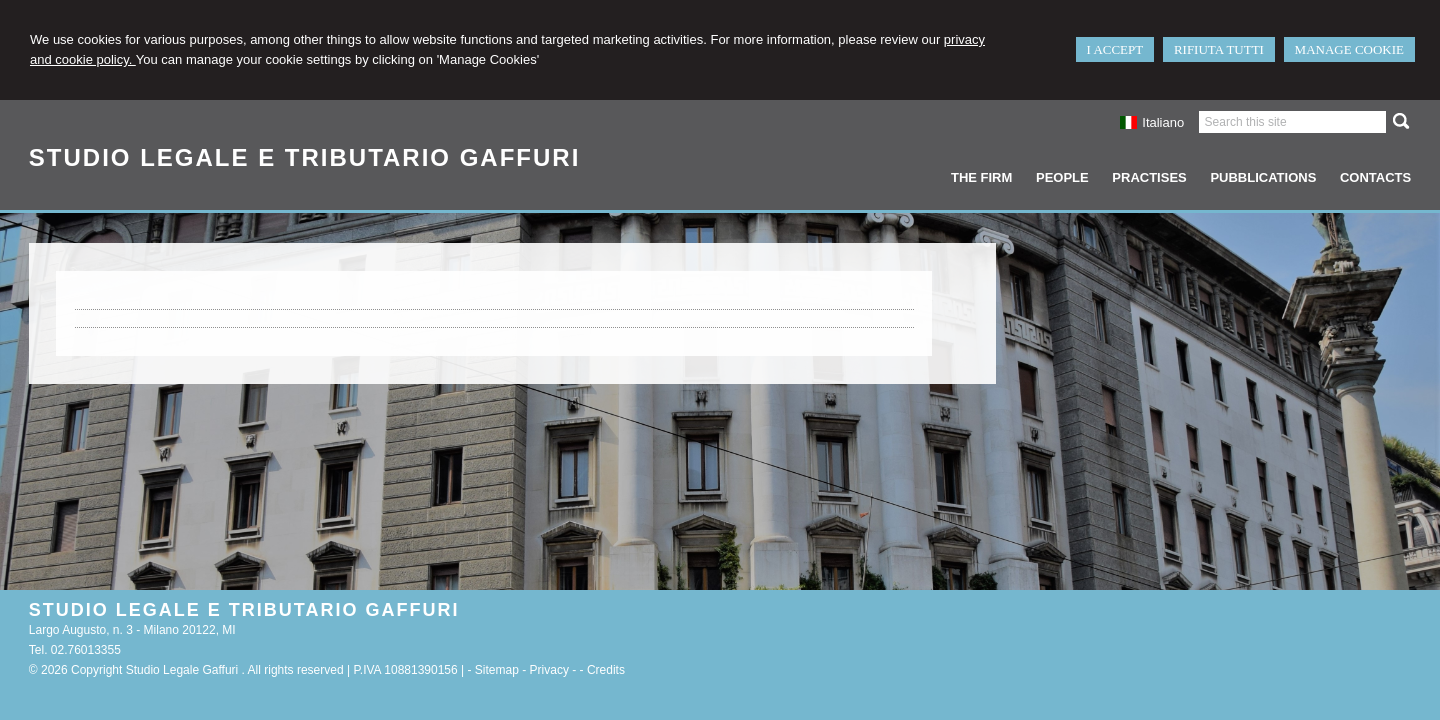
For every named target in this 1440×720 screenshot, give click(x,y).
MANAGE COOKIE (1349, 49)
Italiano (1152, 122)
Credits (606, 670)
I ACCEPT (1115, 49)
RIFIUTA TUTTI (1219, 49)
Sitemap (497, 670)
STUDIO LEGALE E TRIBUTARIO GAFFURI (305, 157)
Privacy (549, 670)
